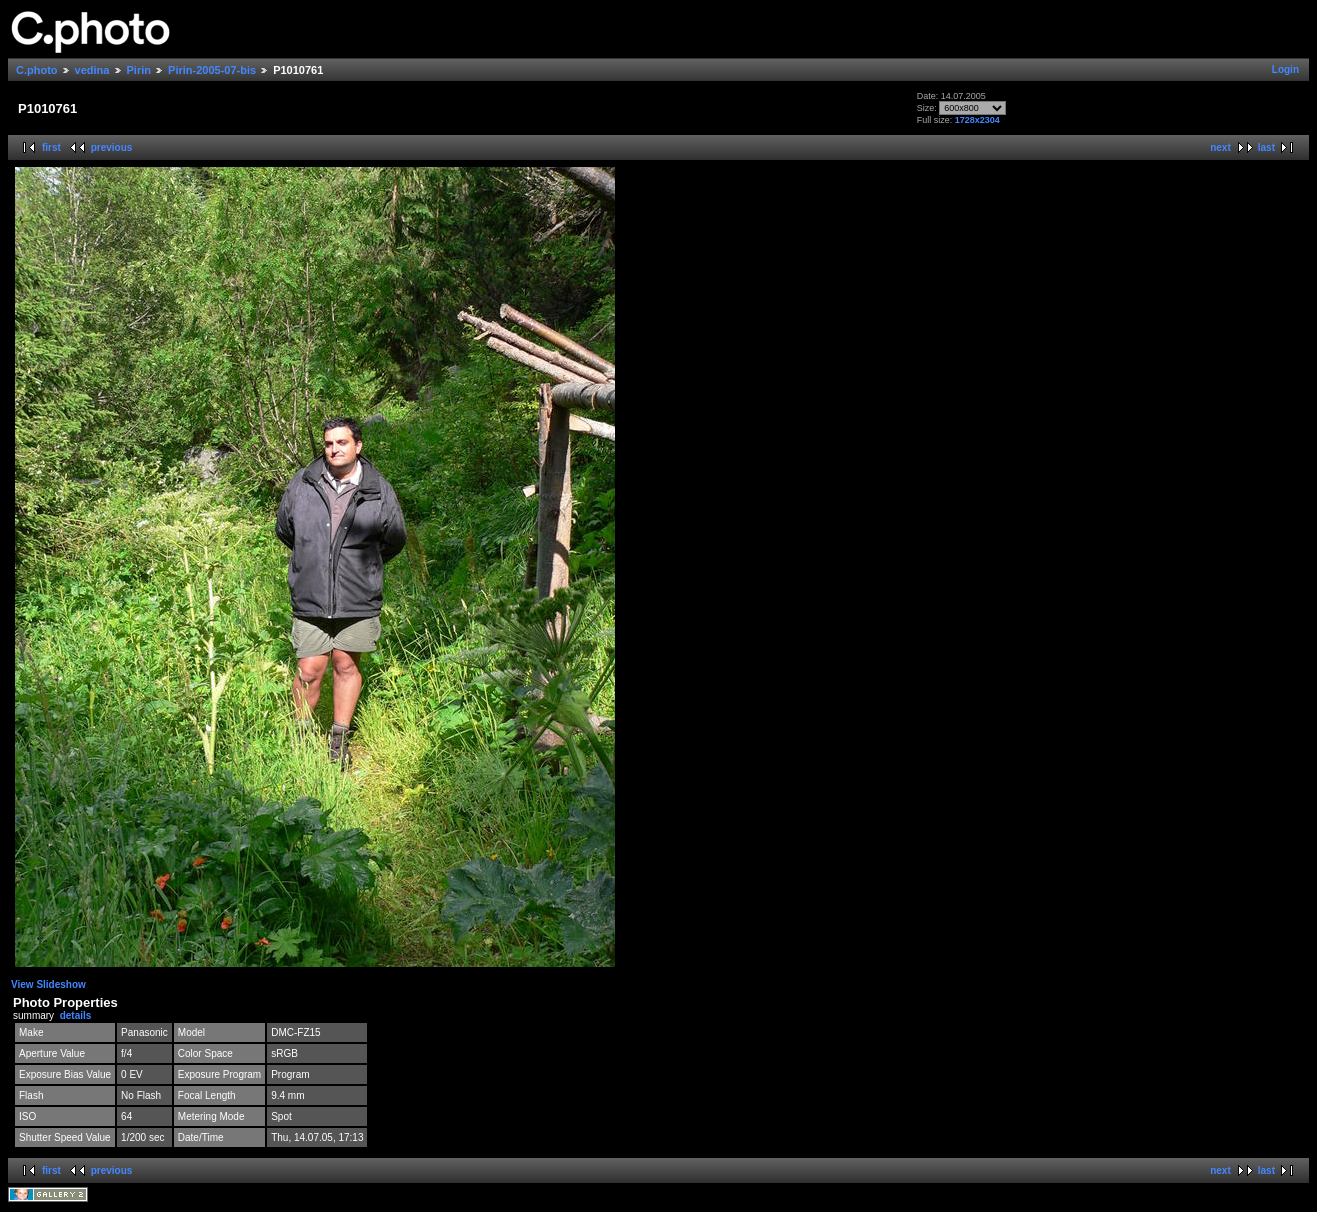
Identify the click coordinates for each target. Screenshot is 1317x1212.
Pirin (139, 70)
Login (1285, 69)
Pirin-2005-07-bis (212, 70)
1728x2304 (977, 120)
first (51, 147)
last (1266, 147)
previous (112, 147)
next (1220, 147)
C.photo (37, 70)
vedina (92, 70)
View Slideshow (48, 984)
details (76, 1015)
